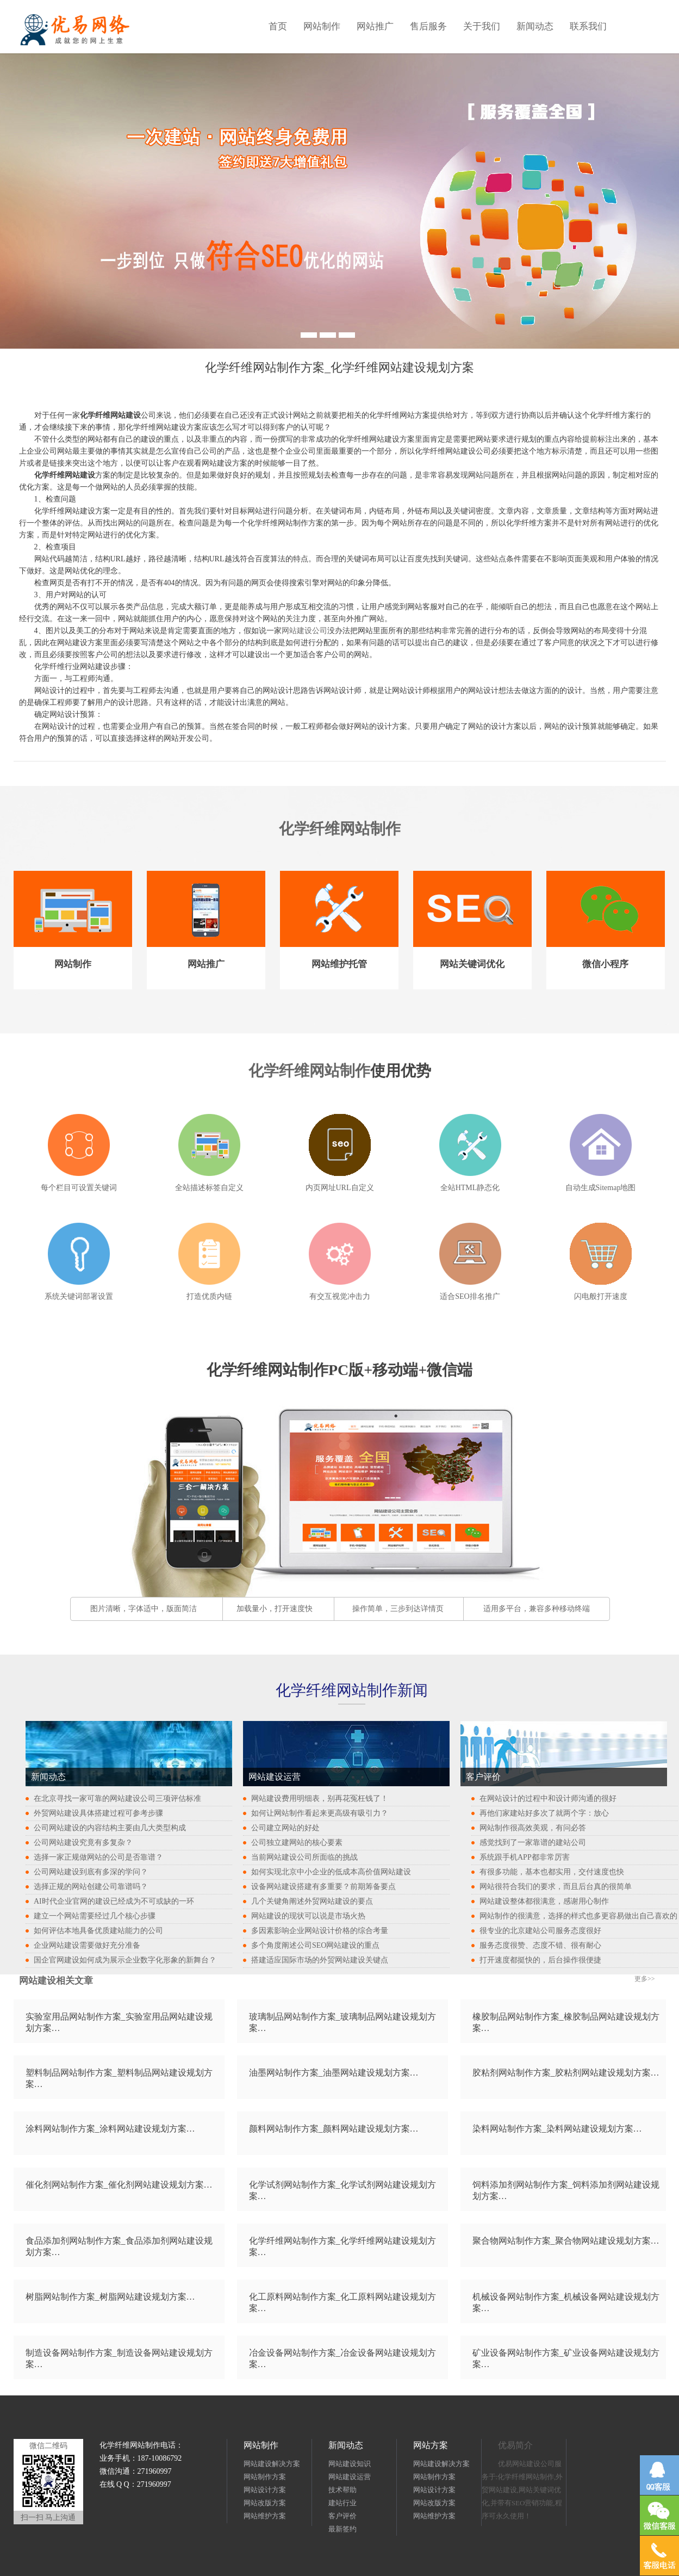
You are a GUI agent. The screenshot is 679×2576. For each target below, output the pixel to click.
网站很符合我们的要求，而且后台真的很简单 (555, 1887)
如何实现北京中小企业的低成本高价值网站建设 (331, 1872)
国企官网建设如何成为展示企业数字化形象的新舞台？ (125, 1960)
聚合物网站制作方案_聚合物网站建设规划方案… (565, 2240)
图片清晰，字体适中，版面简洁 (143, 1609)
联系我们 (588, 26)
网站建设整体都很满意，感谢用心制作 (544, 1901)
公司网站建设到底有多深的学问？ (91, 1872)
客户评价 (342, 2516)
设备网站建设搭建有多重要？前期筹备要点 (323, 1887)
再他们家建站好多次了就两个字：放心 (544, 1813)
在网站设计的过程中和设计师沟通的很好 (547, 1798)
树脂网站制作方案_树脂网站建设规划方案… (110, 2296)
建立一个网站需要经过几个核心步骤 (94, 1916)
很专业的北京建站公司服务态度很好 (540, 1931)
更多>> (644, 1979)
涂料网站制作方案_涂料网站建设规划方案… (110, 2128)
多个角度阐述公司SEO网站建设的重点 (315, 1945)
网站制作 (321, 26)
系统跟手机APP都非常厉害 (524, 1857)
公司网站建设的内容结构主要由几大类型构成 (110, 1828)
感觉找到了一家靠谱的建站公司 (532, 1842)
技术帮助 (342, 2490)
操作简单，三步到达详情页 (398, 1609)
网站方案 (430, 2445)
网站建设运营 (349, 2477)
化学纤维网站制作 (340, 828)
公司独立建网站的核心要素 (296, 1842)
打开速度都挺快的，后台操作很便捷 (540, 1960)
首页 (278, 26)
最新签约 (342, 2529)
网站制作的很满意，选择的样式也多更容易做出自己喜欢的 (578, 1916)
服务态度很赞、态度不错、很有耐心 (540, 1945)
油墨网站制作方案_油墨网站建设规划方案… (334, 2072)
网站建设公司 (304, 631)
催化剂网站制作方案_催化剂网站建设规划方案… (119, 2184)
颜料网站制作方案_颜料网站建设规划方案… (334, 2128)
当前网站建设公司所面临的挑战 (304, 1857)
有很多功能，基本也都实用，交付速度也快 (551, 1872)
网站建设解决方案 (272, 2464)
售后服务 (428, 26)
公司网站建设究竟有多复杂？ (83, 1842)
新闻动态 (534, 26)
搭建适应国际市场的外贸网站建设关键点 (319, 1960)
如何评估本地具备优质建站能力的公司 (98, 1931)
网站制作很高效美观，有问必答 (532, 1828)
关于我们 (481, 26)
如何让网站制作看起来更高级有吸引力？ (319, 1813)
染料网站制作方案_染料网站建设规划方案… (557, 2128)
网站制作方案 (265, 2477)
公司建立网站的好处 (285, 1828)
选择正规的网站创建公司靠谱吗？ (91, 1887)
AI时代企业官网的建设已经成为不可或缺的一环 (114, 1901)
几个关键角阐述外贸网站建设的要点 (312, 1901)
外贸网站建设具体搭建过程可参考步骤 (98, 1813)
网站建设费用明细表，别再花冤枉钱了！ (319, 1798)
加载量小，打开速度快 (274, 1609)
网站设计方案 (265, 2490)
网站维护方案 (265, 2516)
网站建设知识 (349, 2464)
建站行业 (342, 2503)
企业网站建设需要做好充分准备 (87, 1945)
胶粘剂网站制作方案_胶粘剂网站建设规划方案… (565, 2072)
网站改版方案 (265, 2503)
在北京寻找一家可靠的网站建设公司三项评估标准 (117, 1798)
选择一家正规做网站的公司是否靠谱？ (98, 1857)
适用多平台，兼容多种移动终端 (536, 1609)
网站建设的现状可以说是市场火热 (308, 1916)
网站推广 (375, 26)
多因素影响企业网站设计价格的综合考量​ (319, 1931)
